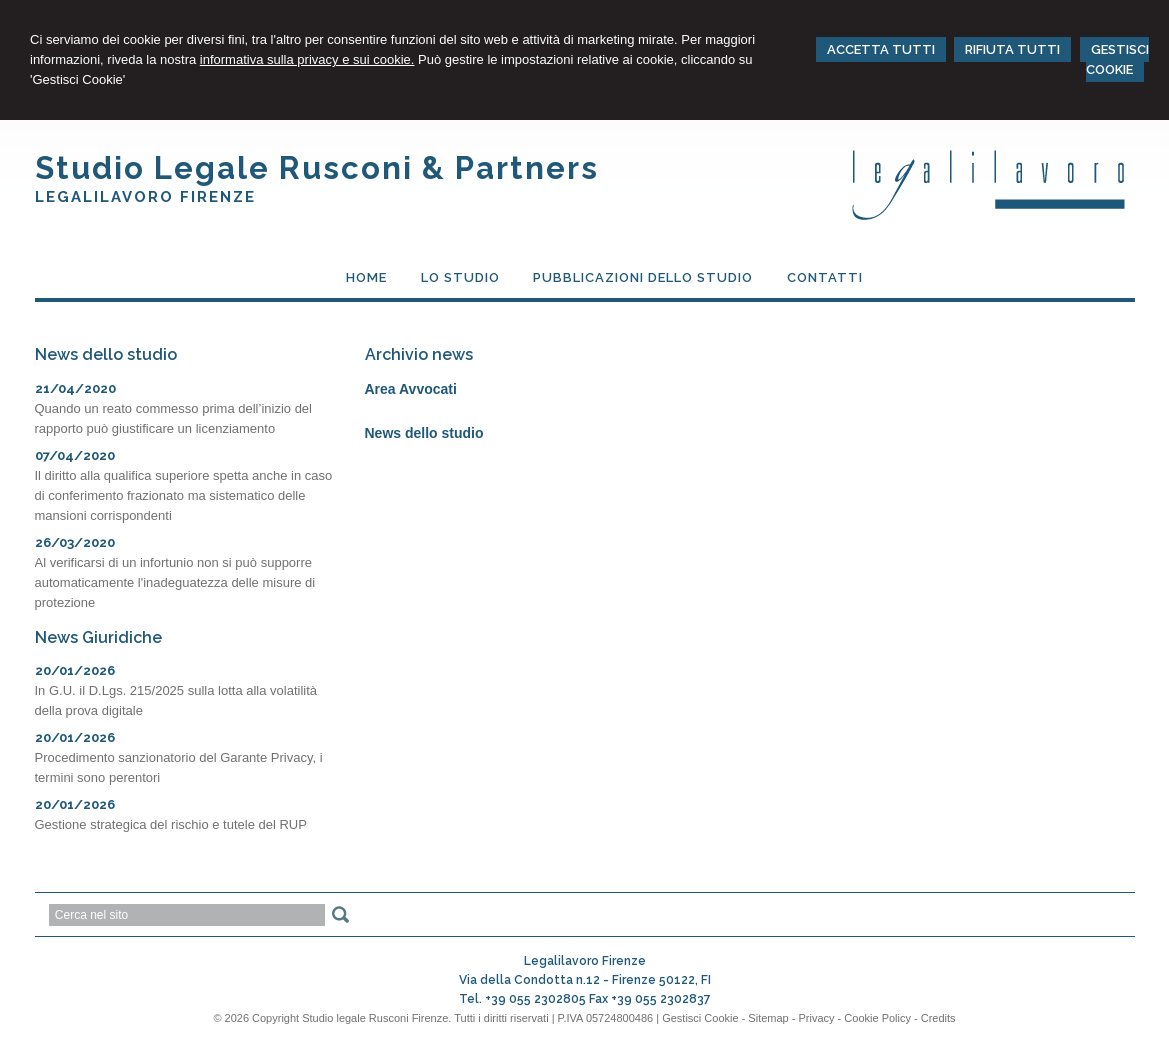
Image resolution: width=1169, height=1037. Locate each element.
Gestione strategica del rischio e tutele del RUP (171, 824)
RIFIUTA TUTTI (1012, 49)
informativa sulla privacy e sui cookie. (307, 59)
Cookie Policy (877, 1018)
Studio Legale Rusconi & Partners (317, 168)
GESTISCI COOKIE (1117, 59)
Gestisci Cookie (700, 1018)
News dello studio (424, 433)
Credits (938, 1018)
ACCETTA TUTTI (881, 49)
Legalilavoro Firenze (145, 197)
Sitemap (768, 1018)
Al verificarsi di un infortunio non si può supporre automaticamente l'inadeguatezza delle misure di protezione (175, 582)
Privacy (817, 1018)
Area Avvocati (411, 389)
